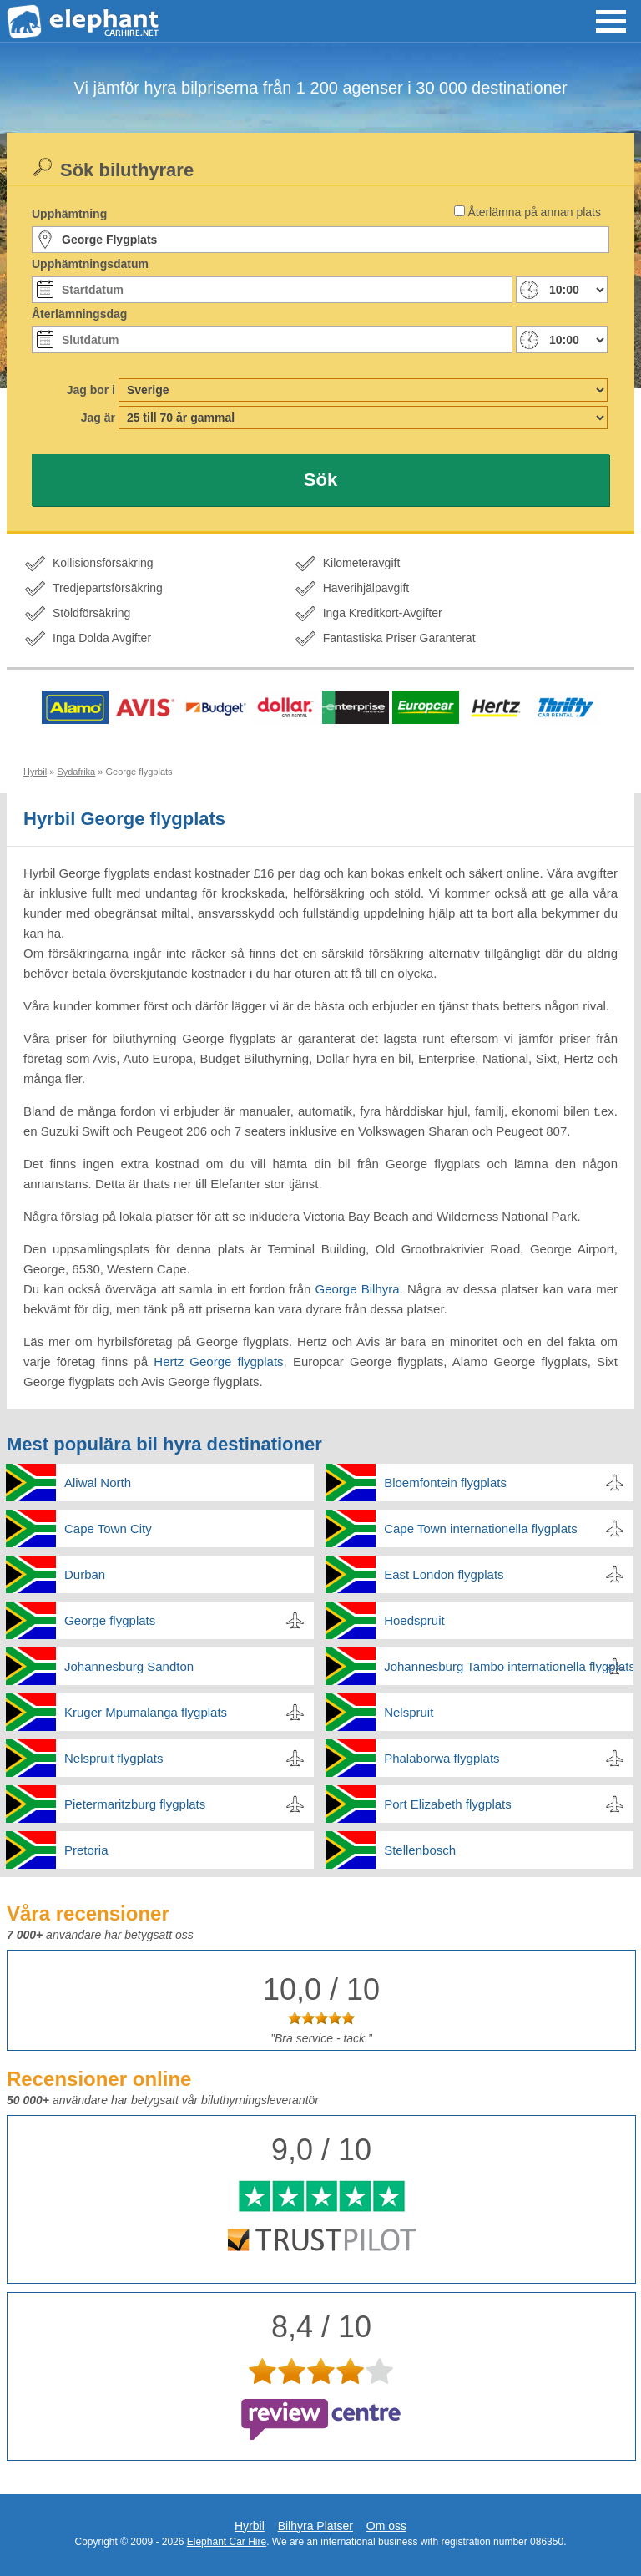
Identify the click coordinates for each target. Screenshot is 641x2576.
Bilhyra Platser (315, 2526)
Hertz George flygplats (218, 1361)
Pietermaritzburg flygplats (134, 1804)
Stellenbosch (420, 1850)
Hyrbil (250, 2526)
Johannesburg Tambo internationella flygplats (508, 1666)
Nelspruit (408, 1712)
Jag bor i (91, 390)
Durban (84, 1574)
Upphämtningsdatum (90, 264)
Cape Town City (108, 1528)
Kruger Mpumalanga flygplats (145, 1712)
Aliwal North (97, 1482)
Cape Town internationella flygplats (481, 1528)
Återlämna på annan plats (534, 212)
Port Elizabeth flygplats (448, 1804)
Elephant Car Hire (226, 2542)
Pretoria (86, 1850)
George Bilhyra (357, 1289)
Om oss (386, 2526)
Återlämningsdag (79, 314)
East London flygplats (443, 1574)
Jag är (98, 417)
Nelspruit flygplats (113, 1758)
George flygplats (109, 1620)
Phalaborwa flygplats (441, 1758)
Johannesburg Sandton (129, 1666)
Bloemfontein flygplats (445, 1482)
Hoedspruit (414, 1620)
